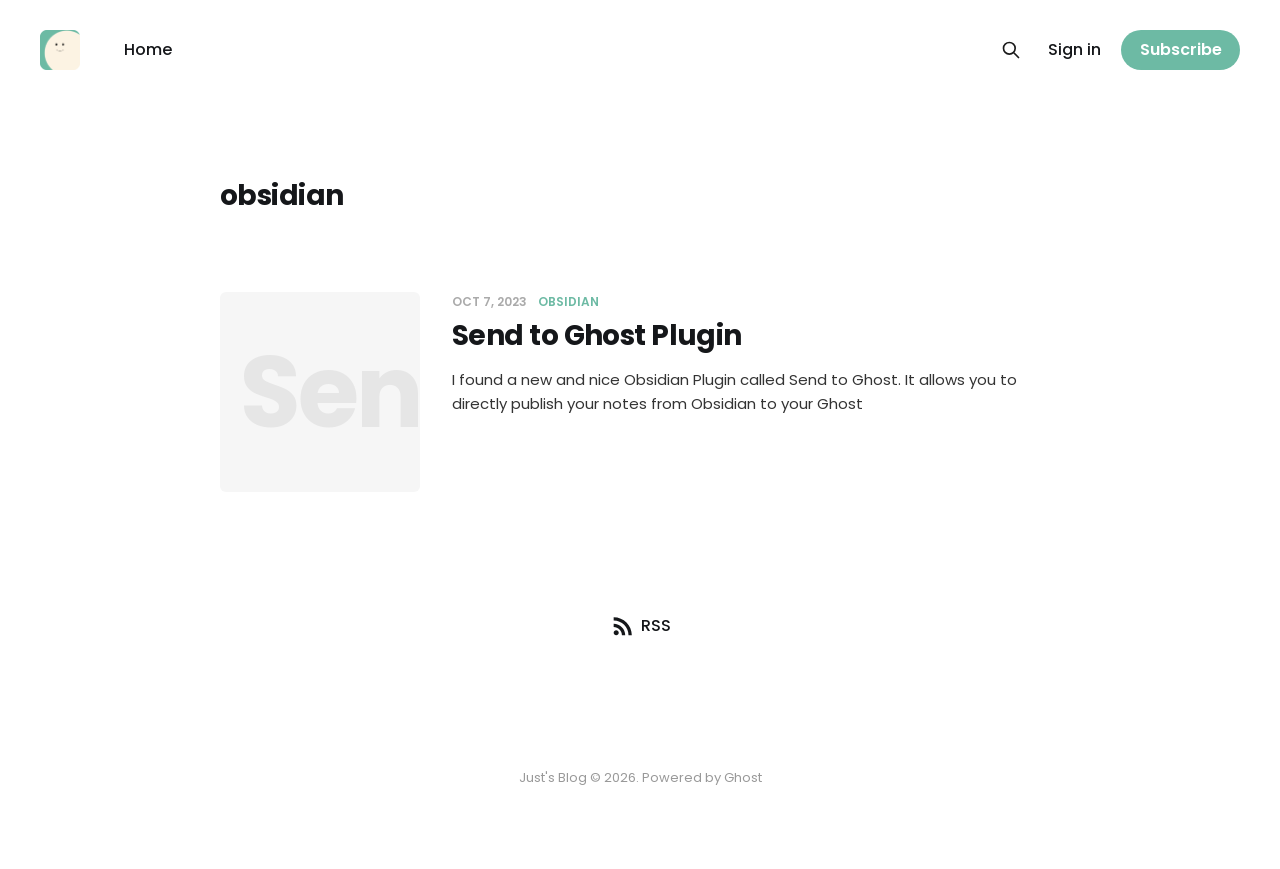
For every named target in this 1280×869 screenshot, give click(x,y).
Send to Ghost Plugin (597, 335)
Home (148, 49)
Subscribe (1181, 49)
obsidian (568, 301)
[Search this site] (1011, 50)
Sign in (1074, 49)
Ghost (743, 777)
